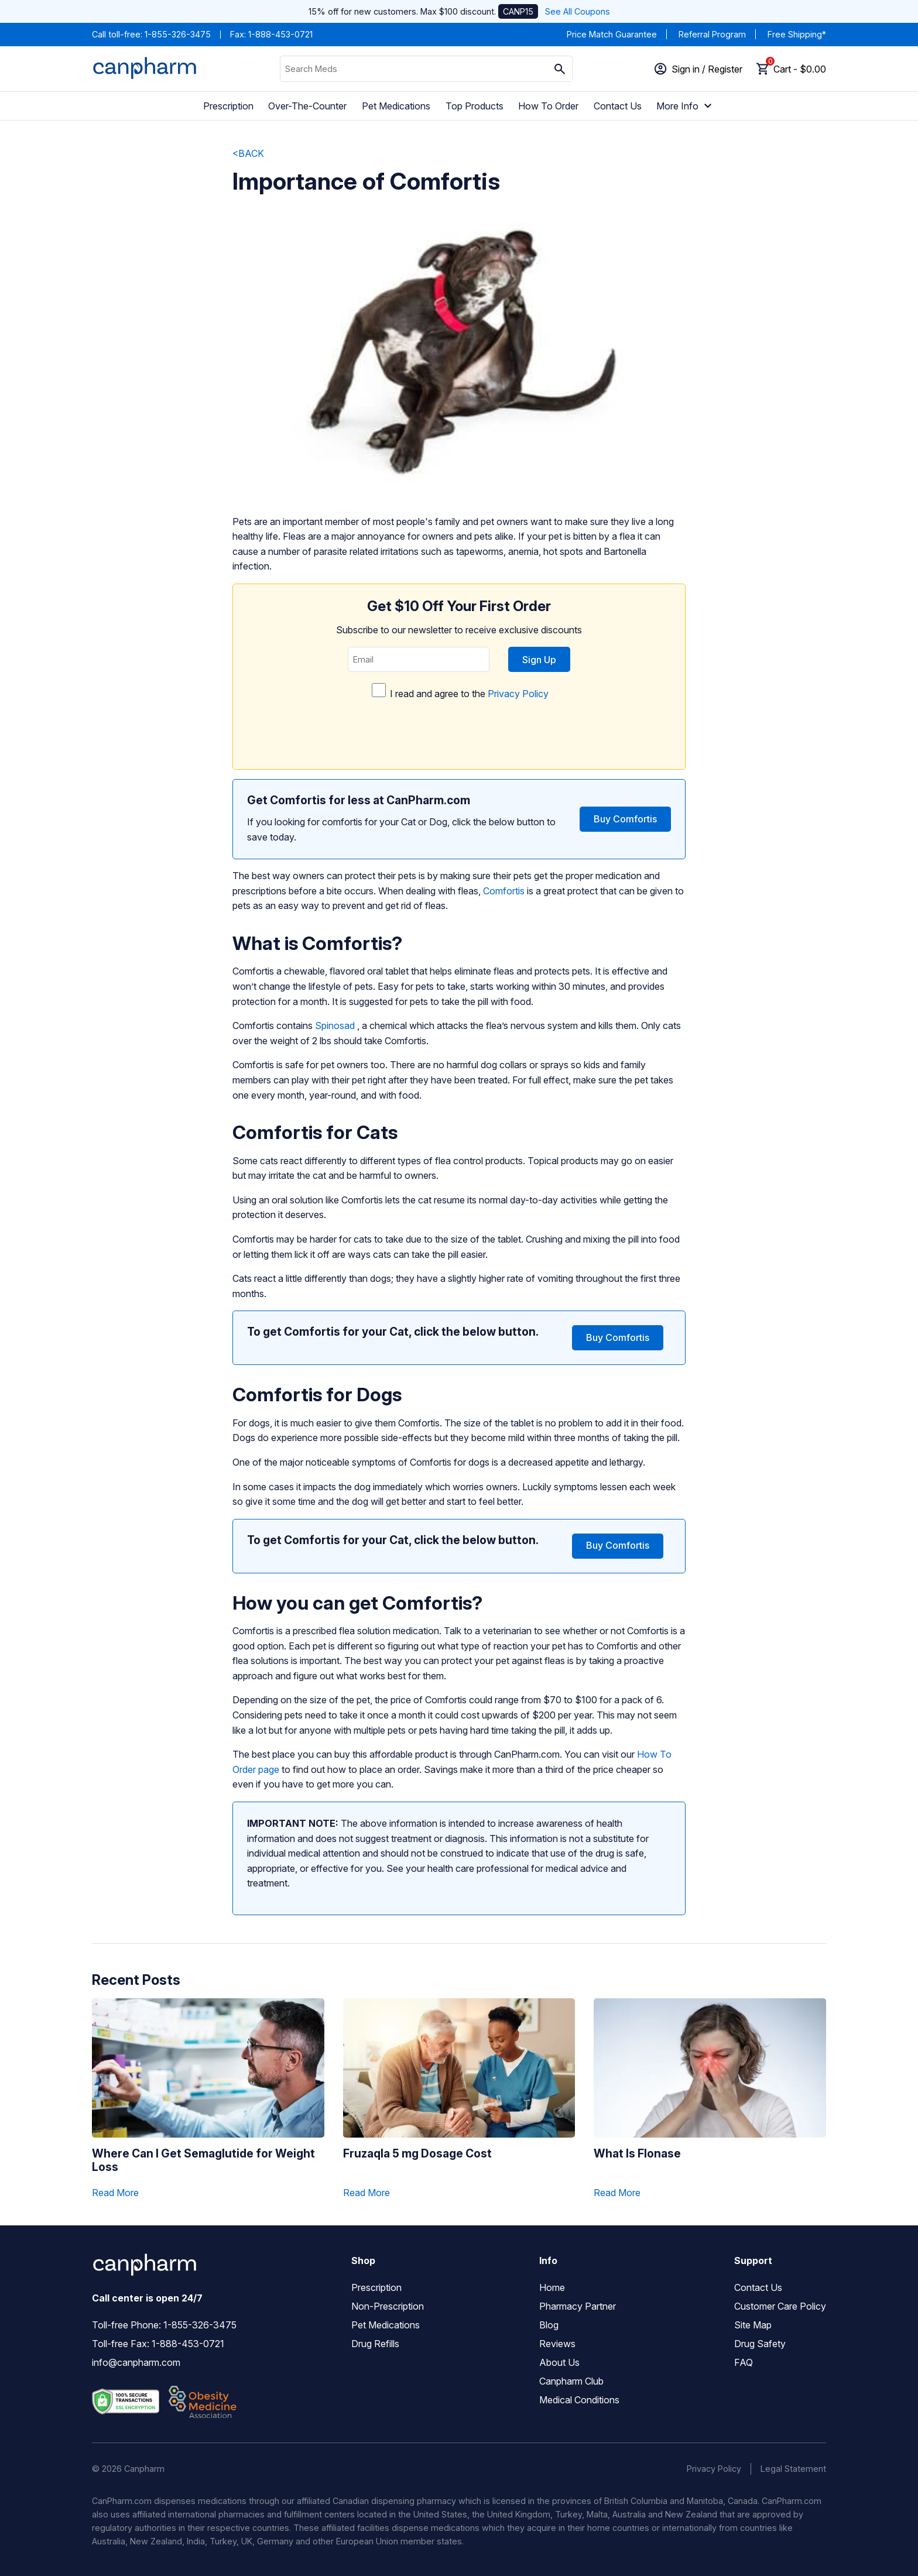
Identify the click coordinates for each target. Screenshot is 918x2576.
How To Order (548, 106)
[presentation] (458, 731)
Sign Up (539, 660)
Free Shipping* (797, 34)
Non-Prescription (387, 2306)
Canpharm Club (571, 2381)
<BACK (248, 153)
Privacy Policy (518, 693)
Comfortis (504, 891)
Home (552, 2287)
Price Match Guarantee (612, 34)
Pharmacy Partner (577, 2306)
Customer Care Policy (780, 2306)
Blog (549, 2325)
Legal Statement (793, 2469)
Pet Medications (396, 106)
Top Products (474, 106)
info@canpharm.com (136, 2362)
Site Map (753, 2325)
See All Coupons (577, 11)
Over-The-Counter (307, 106)
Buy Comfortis (625, 819)
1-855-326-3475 (178, 34)
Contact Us (618, 106)
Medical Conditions (579, 2400)
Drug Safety (760, 2343)
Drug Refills (375, 2343)
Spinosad (335, 1025)
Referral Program (712, 34)
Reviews (557, 2343)
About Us (559, 2362)
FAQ (743, 2362)
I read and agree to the (459, 718)
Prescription (228, 106)
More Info (685, 106)
